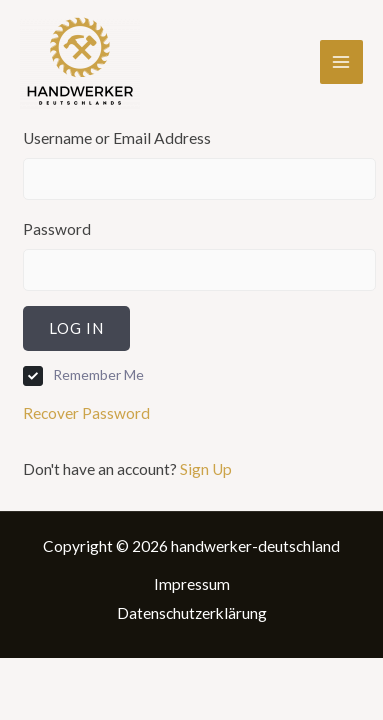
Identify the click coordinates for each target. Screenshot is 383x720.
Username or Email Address (117, 138)
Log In (76, 328)
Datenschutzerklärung (192, 613)
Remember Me (98, 374)
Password (57, 229)
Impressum (192, 584)
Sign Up (206, 469)
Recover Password (86, 413)
